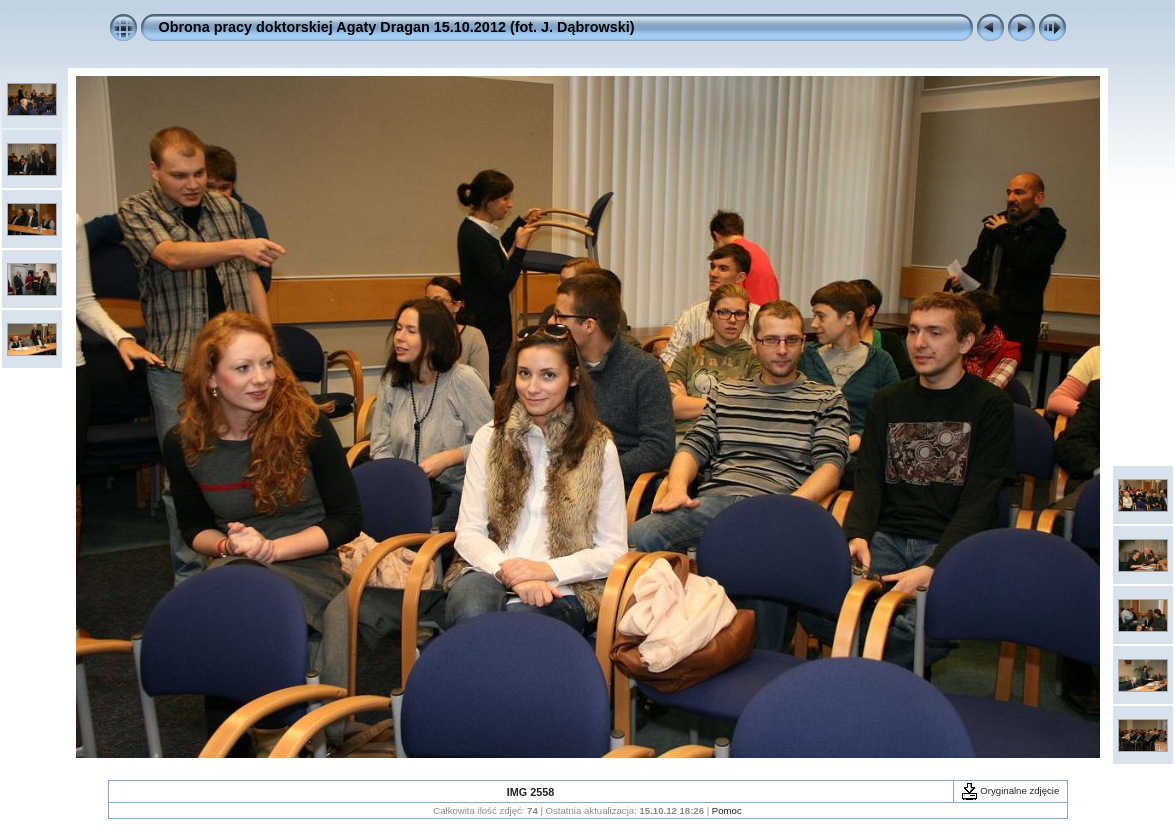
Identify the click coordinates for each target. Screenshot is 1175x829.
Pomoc (727, 810)
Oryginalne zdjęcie (1010, 790)
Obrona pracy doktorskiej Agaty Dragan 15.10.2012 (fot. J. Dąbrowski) (397, 27)
